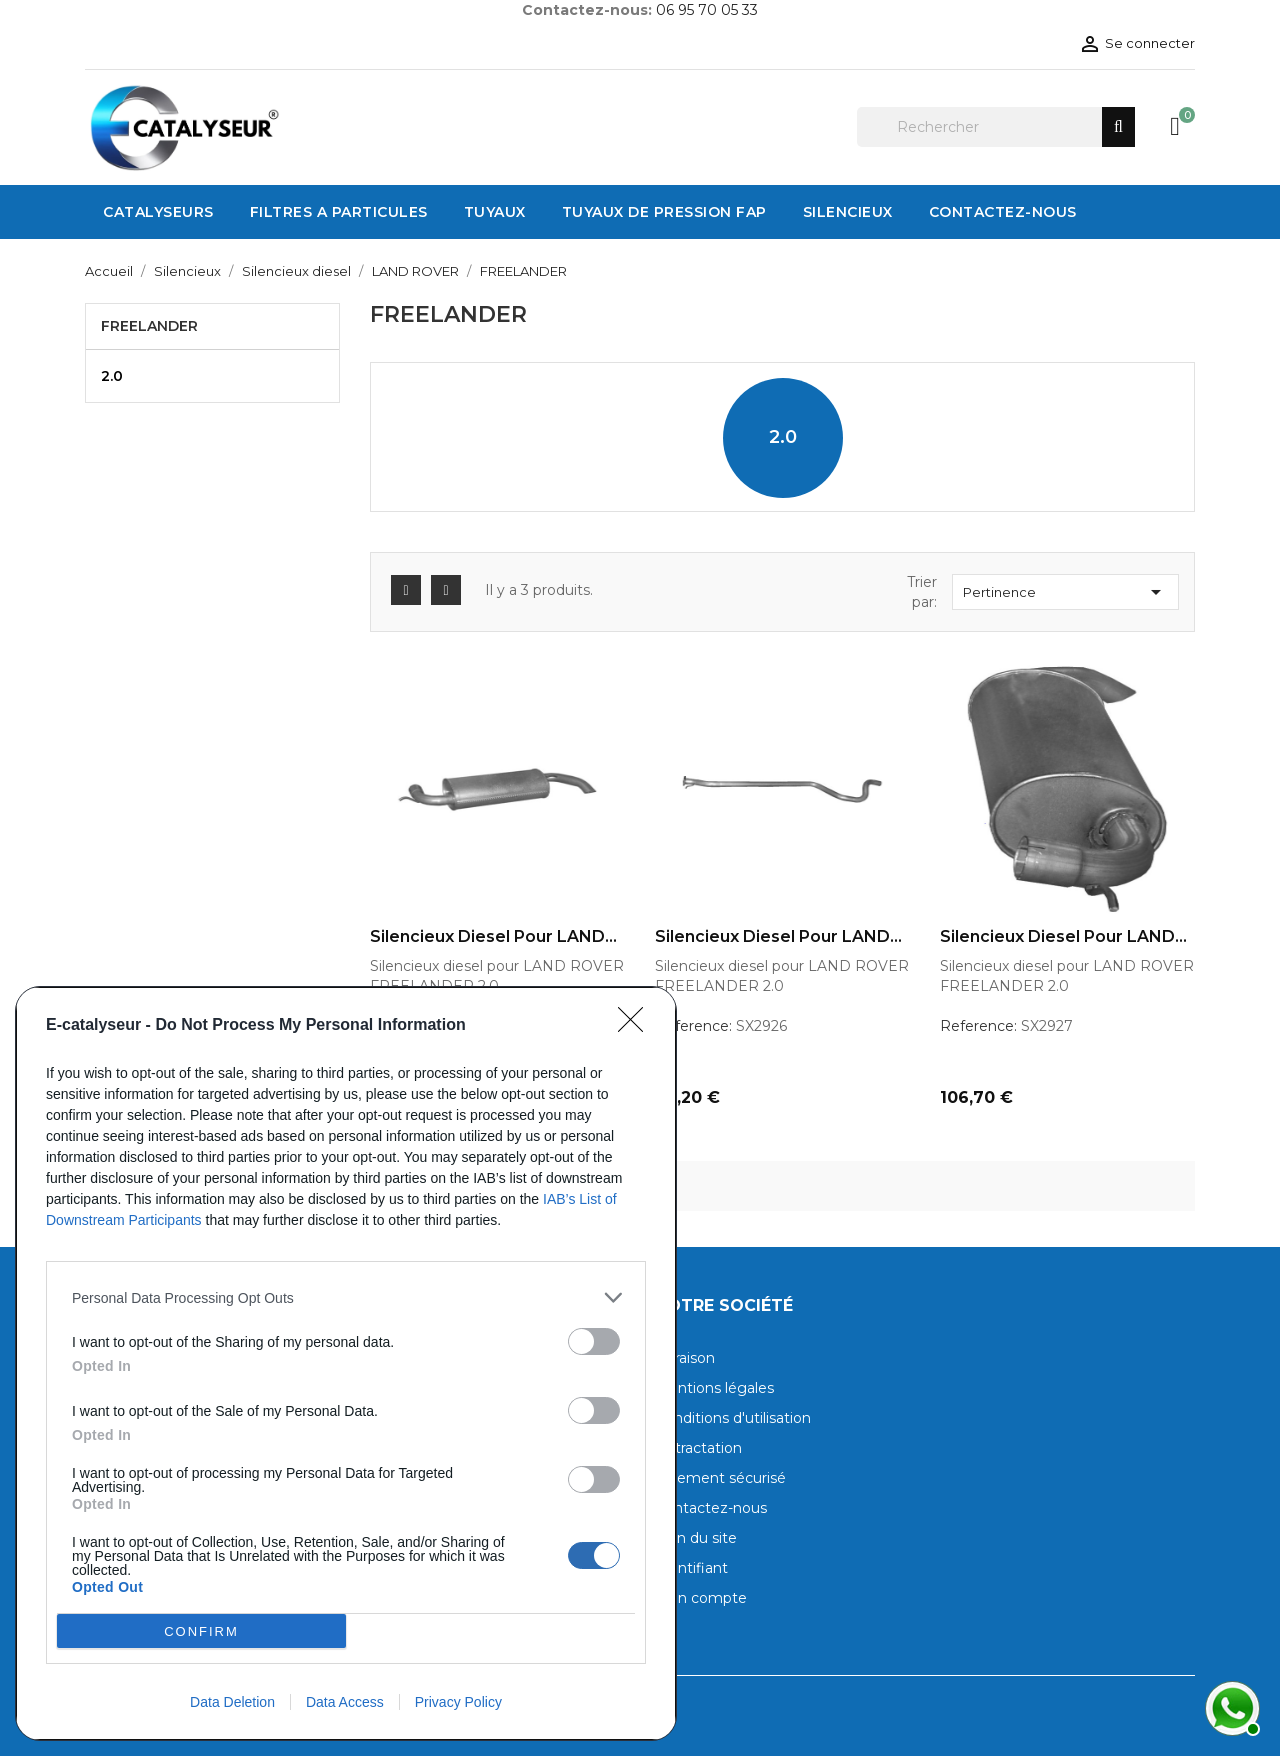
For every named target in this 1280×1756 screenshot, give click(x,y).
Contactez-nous (711, 1508)
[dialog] (346, 1363)
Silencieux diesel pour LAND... (493, 937)
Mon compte (701, 1598)
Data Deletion (232, 1702)
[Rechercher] (996, 127)
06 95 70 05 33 (707, 10)
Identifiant (691, 1568)
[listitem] (346, 1297)
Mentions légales (714, 1388)
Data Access (345, 1702)
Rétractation (698, 1448)
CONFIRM (201, 1631)
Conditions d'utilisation (733, 1418)
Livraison (685, 1358)
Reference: (693, 1026)
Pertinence (1065, 592)
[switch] (594, 1341)
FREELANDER (149, 326)
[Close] (637, 1026)
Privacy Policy (458, 1702)
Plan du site (696, 1538)
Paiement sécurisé (720, 1478)
